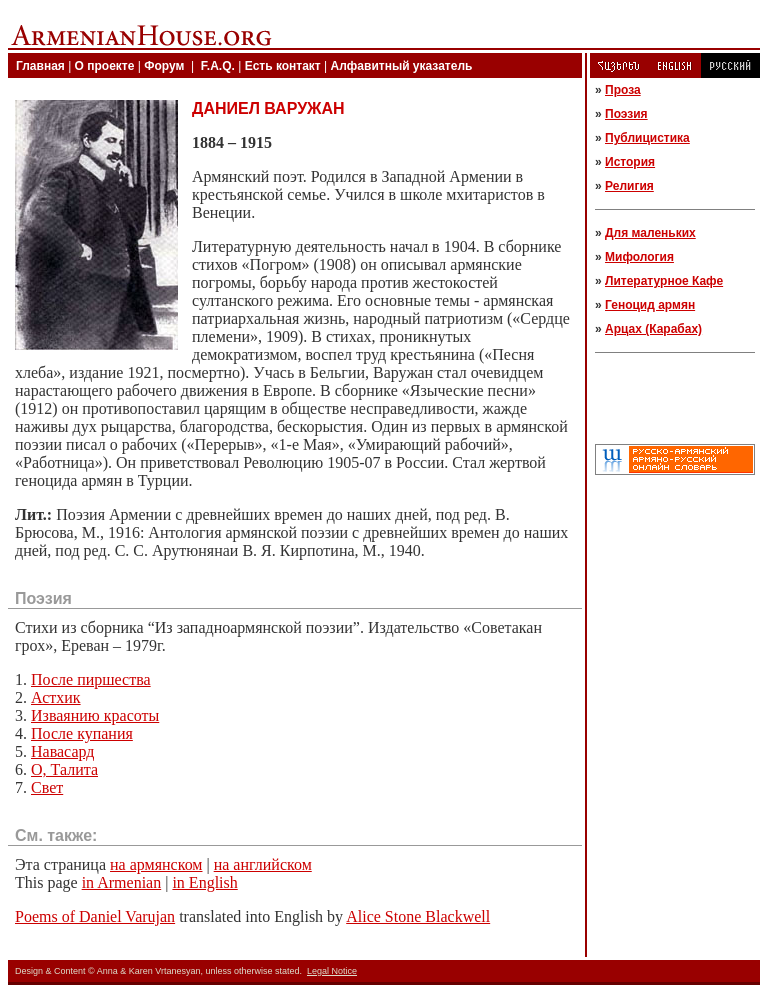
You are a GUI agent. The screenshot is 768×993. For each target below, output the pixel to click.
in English (204, 882)
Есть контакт (283, 66)
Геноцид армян (650, 305)
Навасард (62, 751)
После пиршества (91, 679)
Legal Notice (332, 971)
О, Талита (64, 769)
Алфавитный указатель (402, 66)
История (630, 162)
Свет (47, 787)
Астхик (56, 697)
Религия (629, 186)
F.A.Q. (218, 66)
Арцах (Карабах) (653, 329)
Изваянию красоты (95, 715)
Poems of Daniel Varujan (95, 916)
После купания (82, 733)
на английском (263, 864)
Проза (623, 90)
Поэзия (626, 114)
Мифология (639, 257)
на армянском (156, 864)
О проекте (105, 66)
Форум (164, 66)
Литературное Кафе (664, 281)
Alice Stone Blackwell (418, 916)
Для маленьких (650, 233)
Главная (40, 66)
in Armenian (122, 882)
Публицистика (647, 138)
